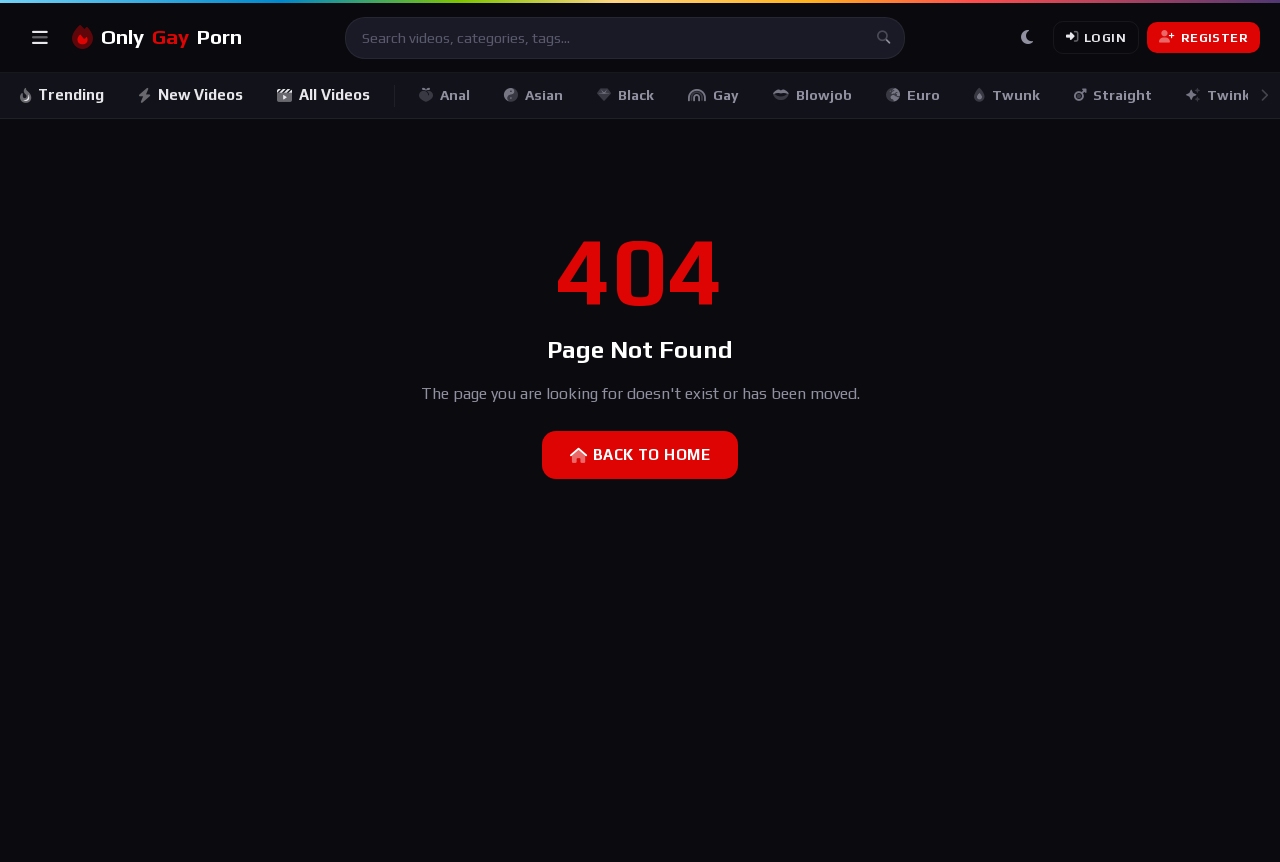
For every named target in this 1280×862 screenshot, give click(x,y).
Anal (444, 95)
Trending (62, 94)
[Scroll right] (1264, 95)
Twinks (1222, 95)
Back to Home (640, 454)
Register (1203, 37)
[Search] (884, 38)
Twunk (1007, 95)
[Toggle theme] (1027, 38)
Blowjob (812, 95)
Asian (533, 95)
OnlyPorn (157, 37)
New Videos (190, 94)
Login (1096, 37)
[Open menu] (40, 38)
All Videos (323, 94)
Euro (913, 95)
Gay (713, 95)
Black (625, 95)
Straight (1113, 95)
